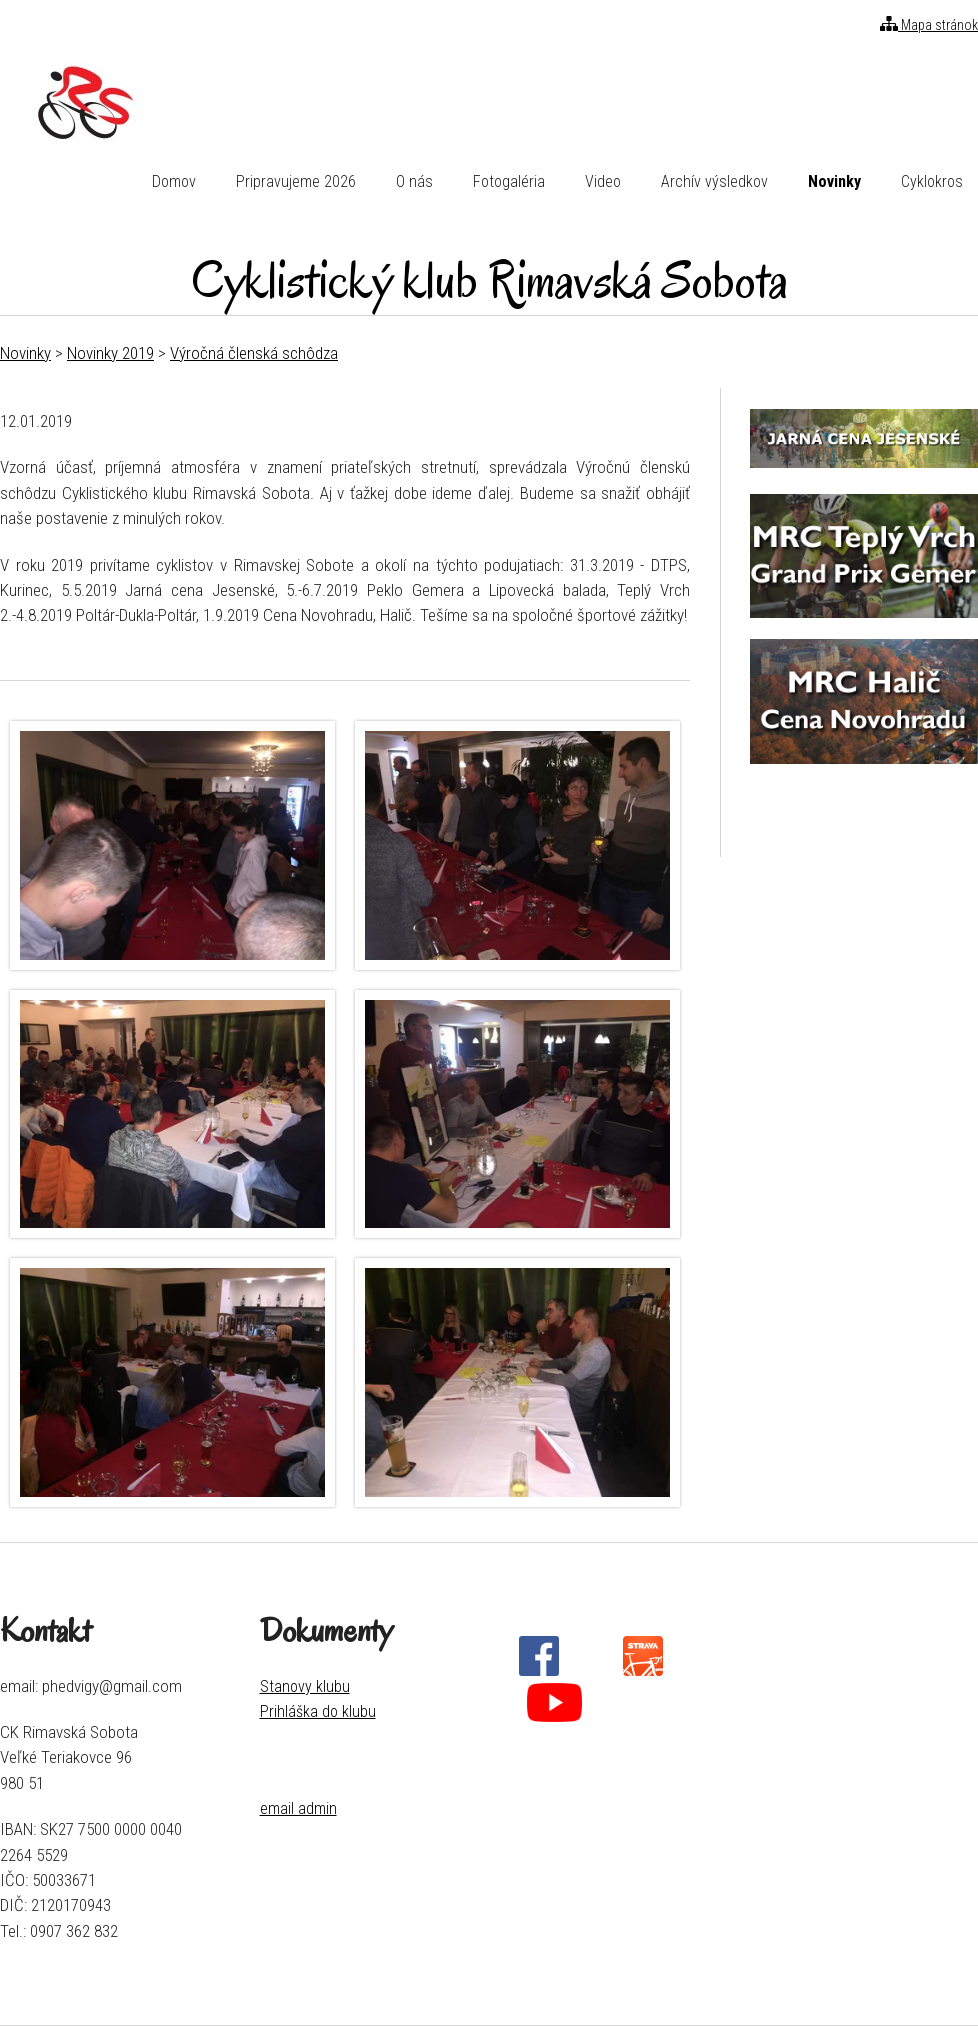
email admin (298, 1808)
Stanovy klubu (305, 1686)
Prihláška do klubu (318, 1711)
